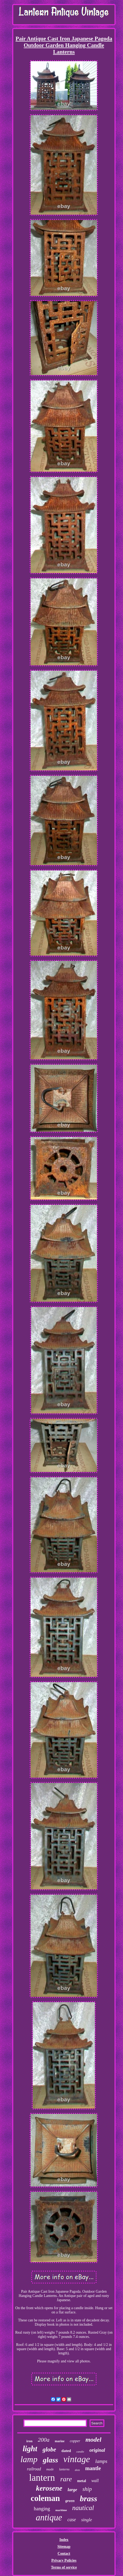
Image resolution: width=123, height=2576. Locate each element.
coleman (45, 2498)
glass (50, 2460)
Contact (64, 2554)
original (97, 2450)
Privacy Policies (63, 2560)
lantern (42, 2478)
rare (66, 2479)
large (72, 2489)
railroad (34, 2469)
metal (81, 2481)
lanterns (64, 2469)
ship (87, 2489)
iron (29, 2441)
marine (60, 2441)
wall (95, 2480)
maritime (61, 2510)
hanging (42, 2508)
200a (43, 2439)
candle (80, 2451)
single (86, 2519)
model (93, 2439)
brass (88, 2498)
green (70, 2501)
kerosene (49, 2488)
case (71, 2519)
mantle (93, 2468)
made (50, 2469)
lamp (28, 2459)
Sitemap (63, 2547)
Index (63, 2540)
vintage (76, 2459)
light (30, 2448)
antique (49, 2517)
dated (66, 2451)
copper (75, 2441)
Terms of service (64, 2567)
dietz (77, 2470)
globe (49, 2449)
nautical (83, 2507)
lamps (101, 2461)
